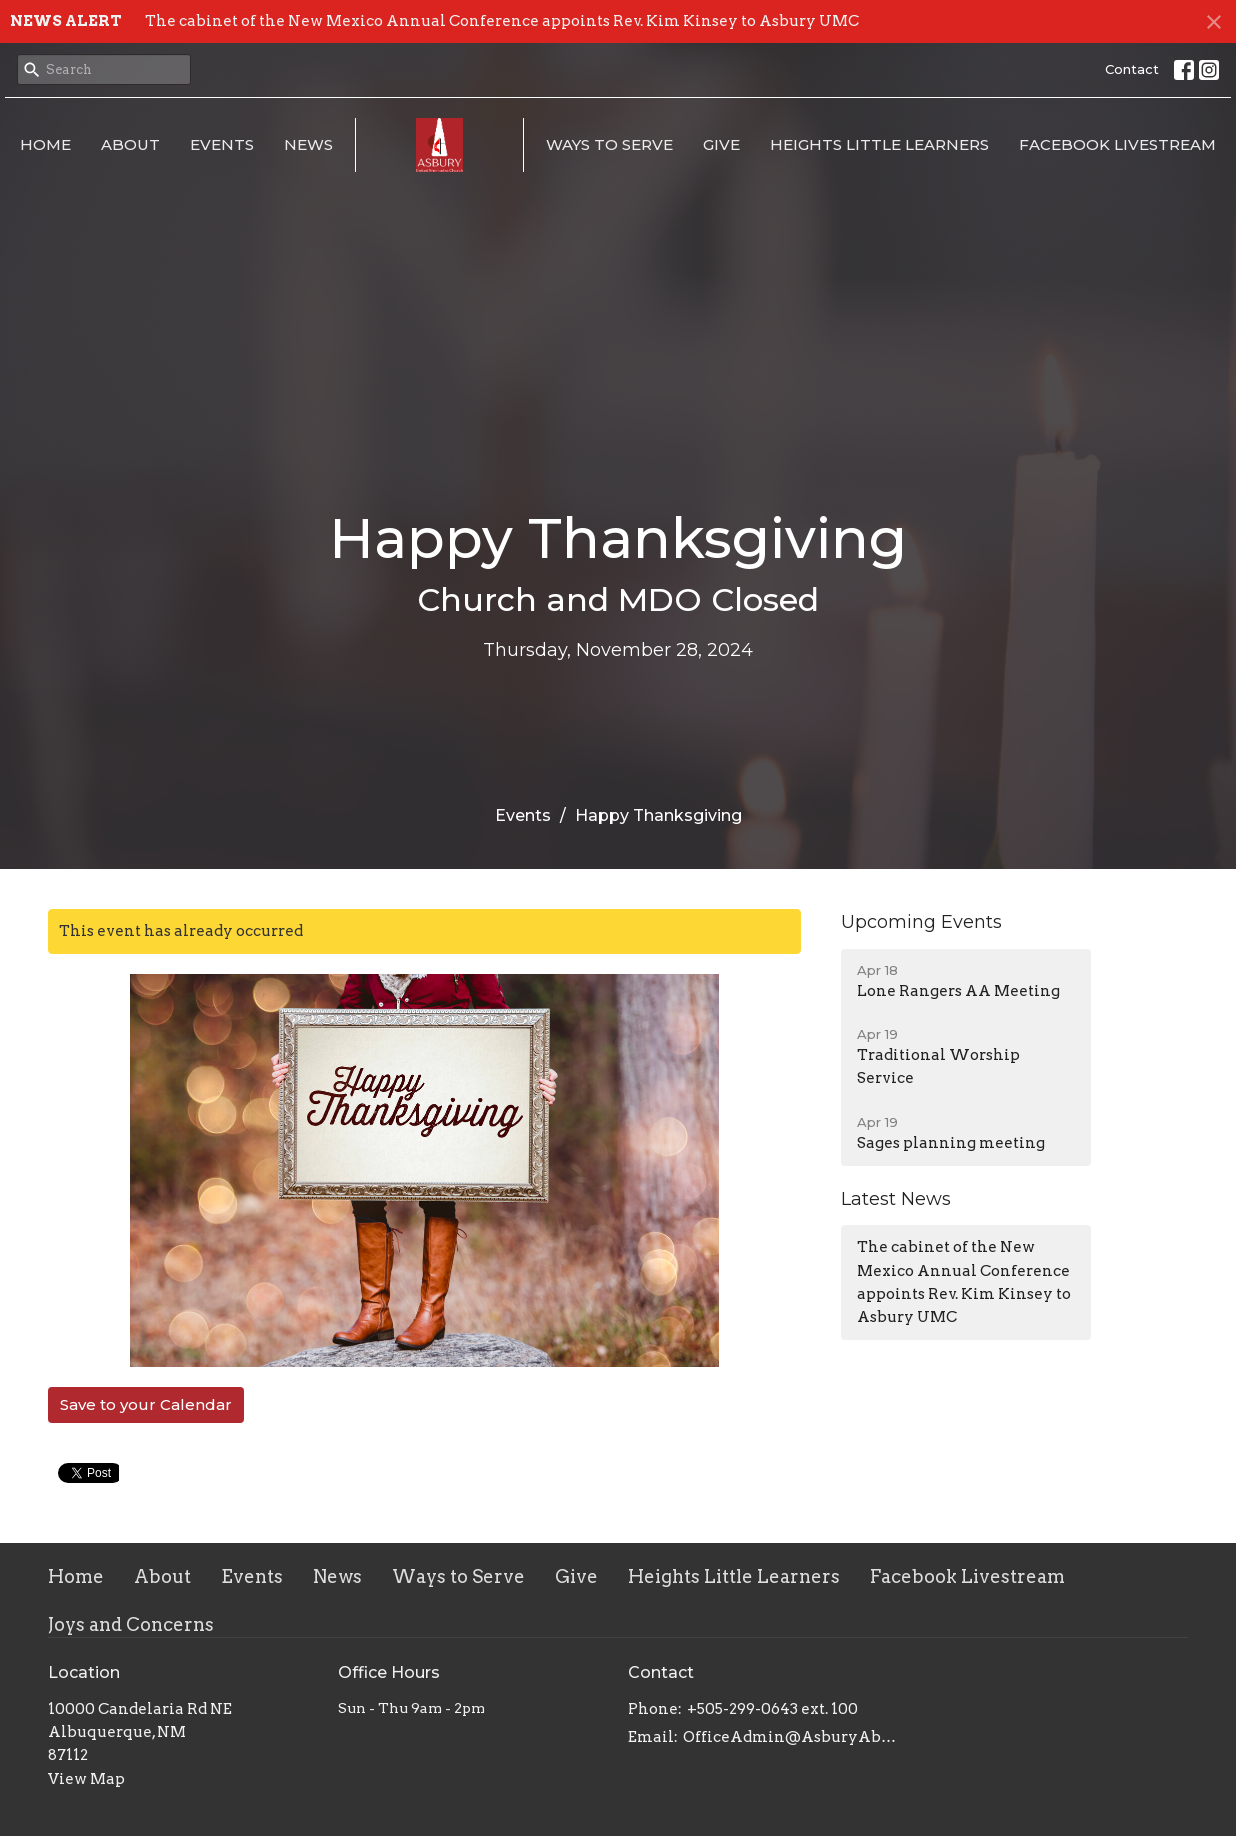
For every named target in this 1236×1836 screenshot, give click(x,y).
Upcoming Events (921, 922)
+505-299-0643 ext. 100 (772, 1709)
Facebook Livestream (1117, 144)
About (130, 144)
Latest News (896, 1199)
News (308, 144)
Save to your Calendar (146, 1404)
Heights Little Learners (879, 144)
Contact (1132, 69)
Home (45, 144)
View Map (86, 1779)
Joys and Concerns (131, 1624)
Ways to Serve (609, 144)
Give (721, 144)
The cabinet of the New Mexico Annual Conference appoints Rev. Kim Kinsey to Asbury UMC (502, 21)
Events (222, 144)
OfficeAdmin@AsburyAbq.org (790, 1737)
